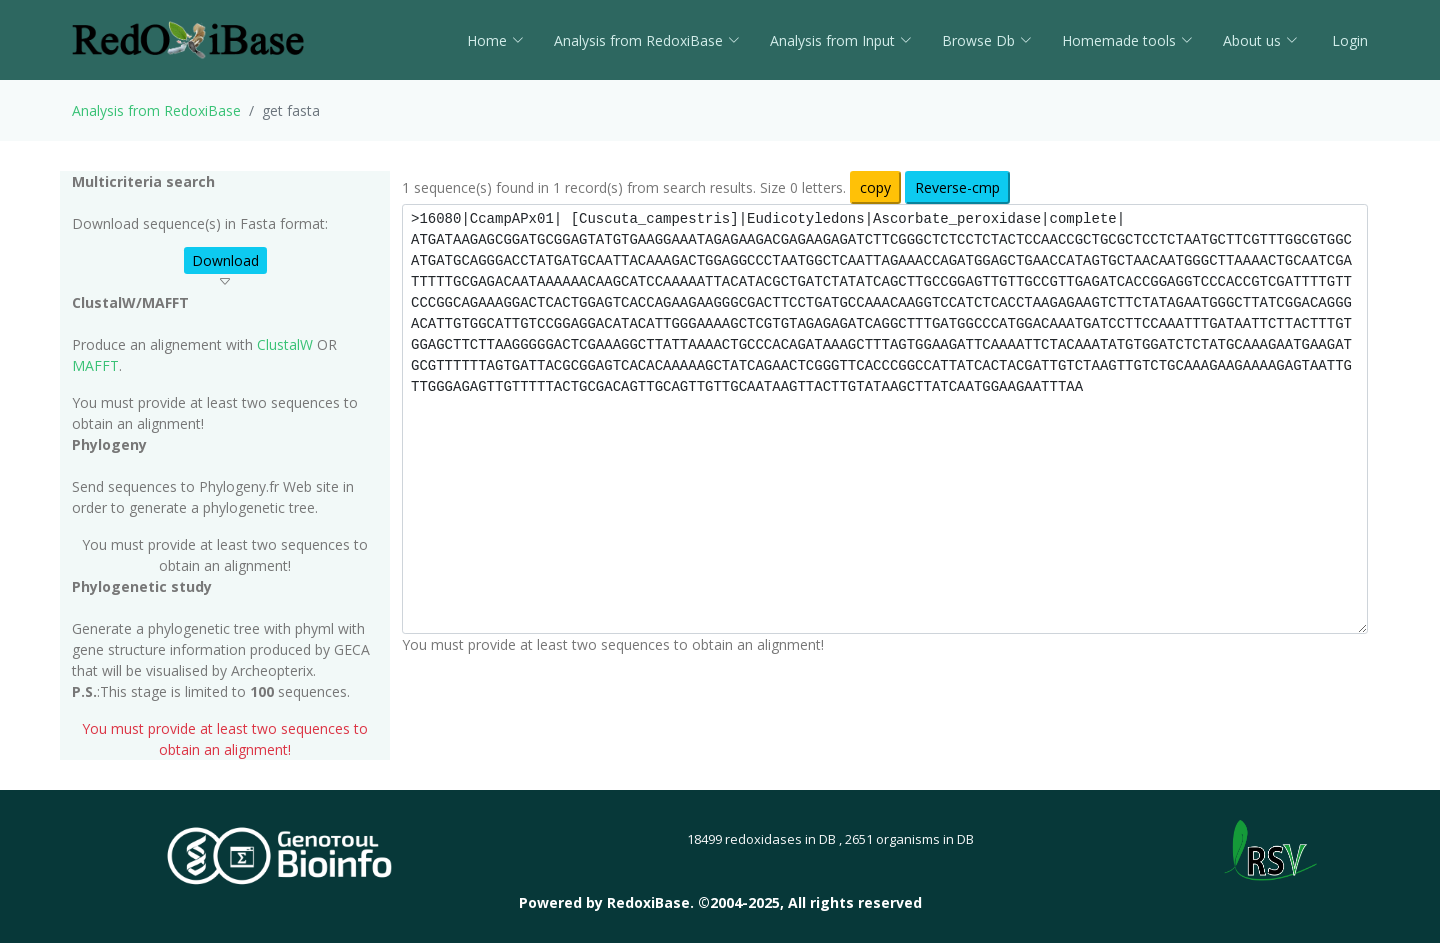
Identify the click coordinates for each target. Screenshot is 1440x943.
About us (1260, 40)
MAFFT (95, 365)
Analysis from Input (841, 40)
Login (1348, 40)
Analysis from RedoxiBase (156, 110)
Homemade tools (1127, 40)
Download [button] (225, 260)
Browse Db (987, 40)
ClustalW (285, 344)
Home (495, 40)
